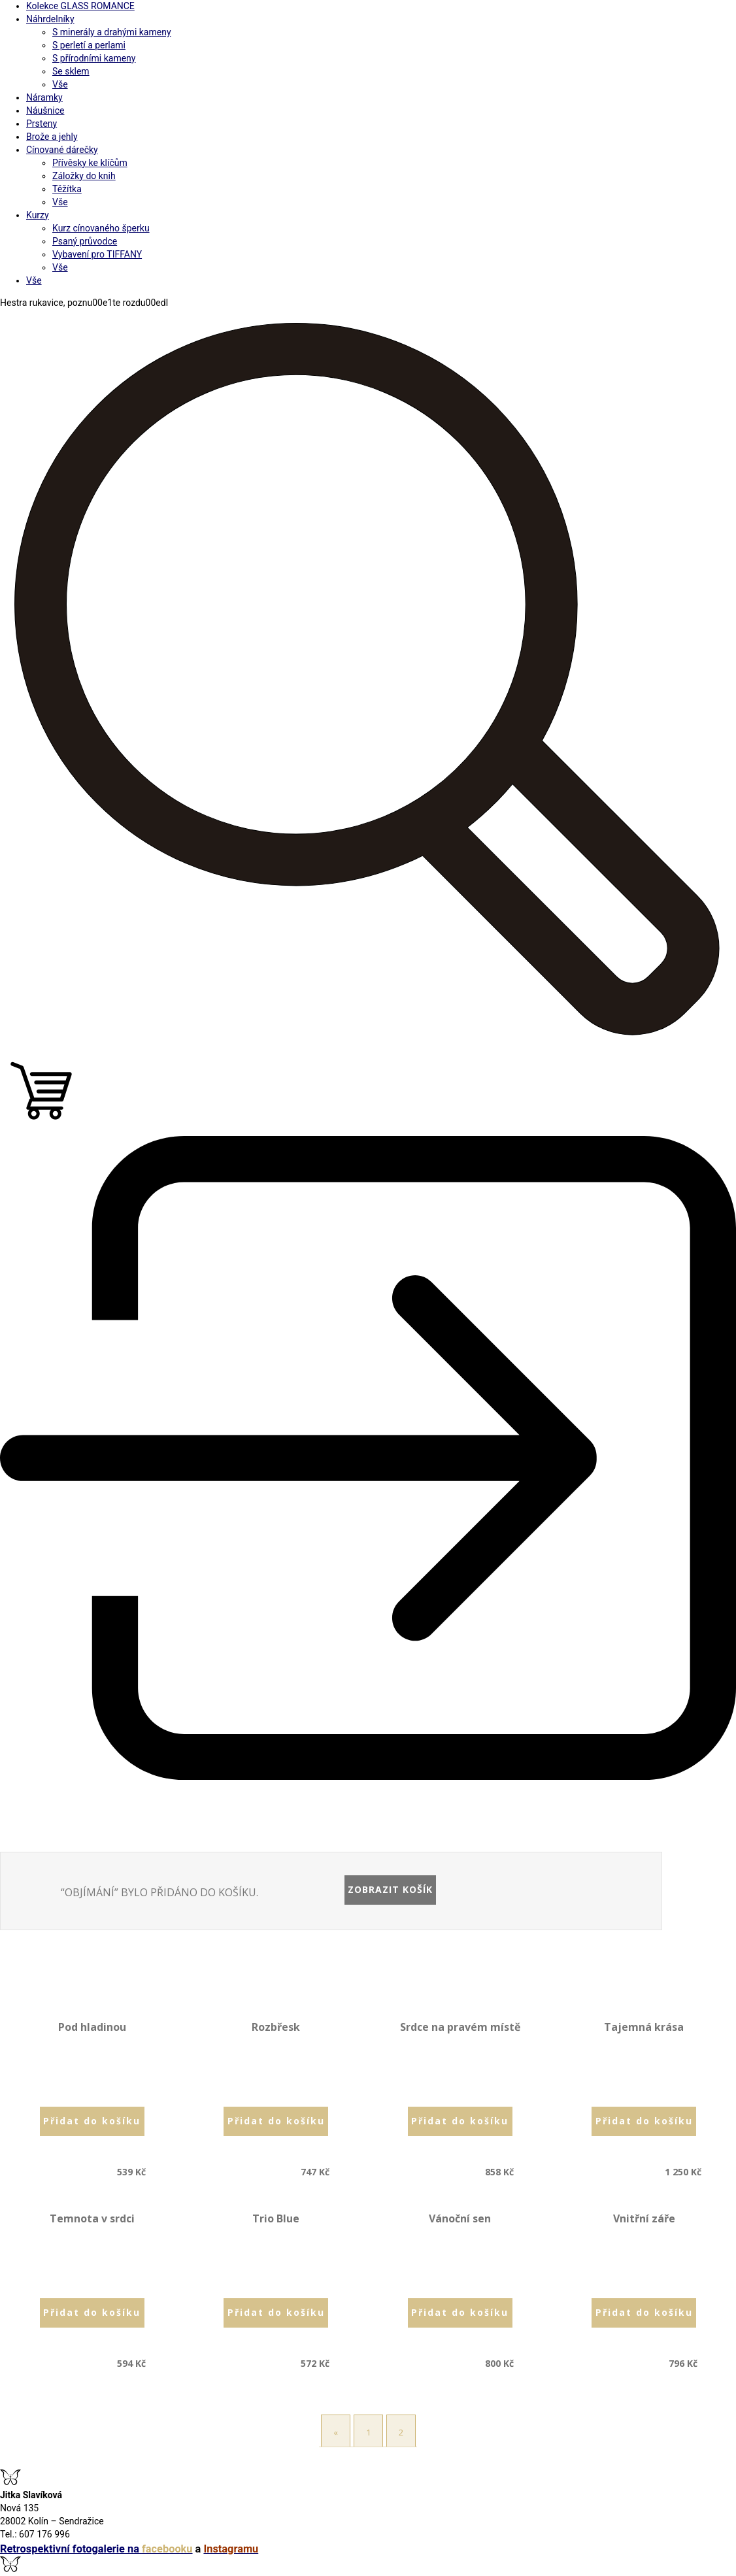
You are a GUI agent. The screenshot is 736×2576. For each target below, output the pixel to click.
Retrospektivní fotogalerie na (96, 2549)
